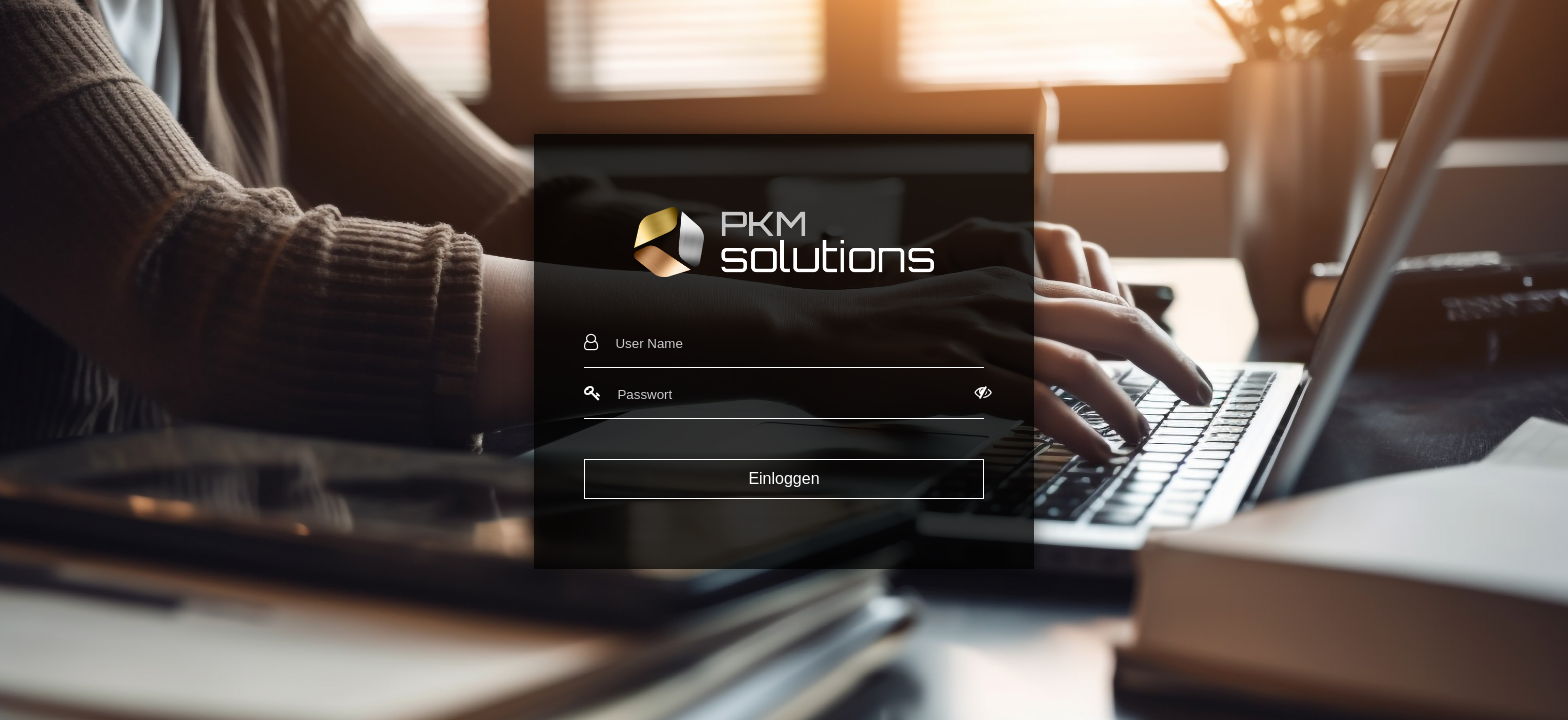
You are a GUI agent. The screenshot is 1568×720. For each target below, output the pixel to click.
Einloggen (783, 478)
